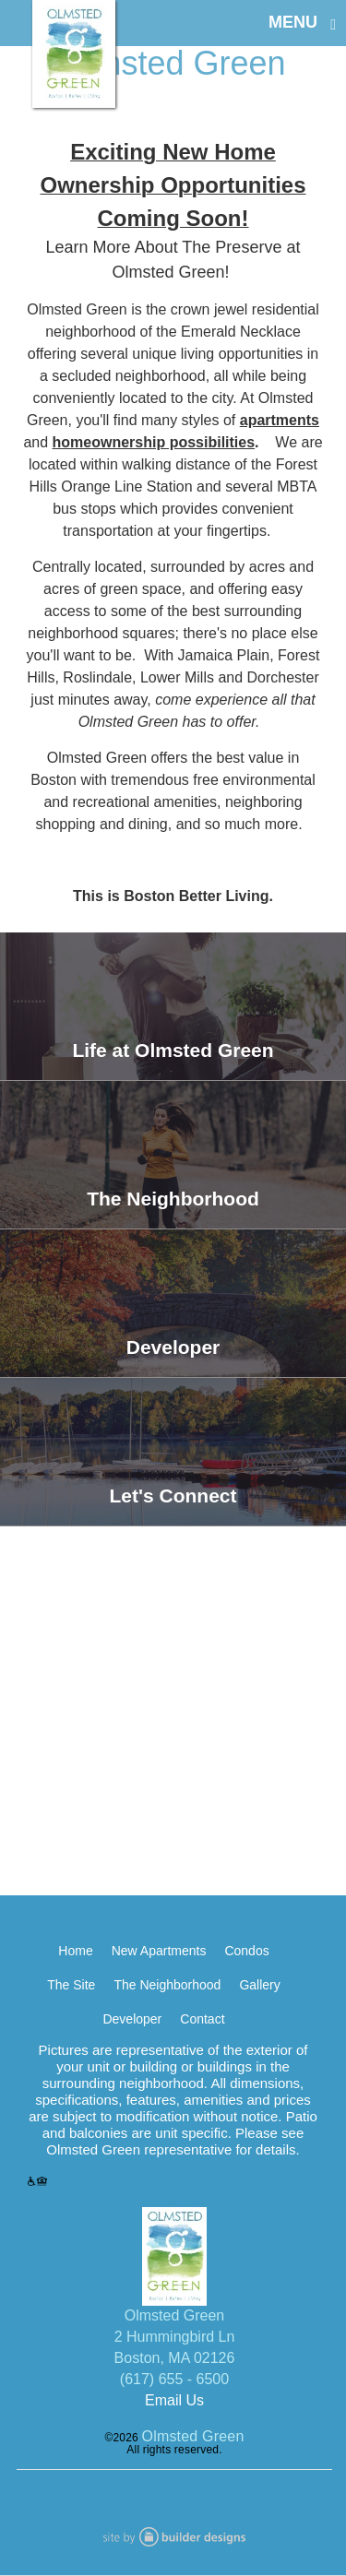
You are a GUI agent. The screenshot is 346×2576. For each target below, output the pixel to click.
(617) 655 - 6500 (174, 2379)
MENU (292, 22)
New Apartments (159, 1950)
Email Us (174, 2400)
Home (75, 1950)
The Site (71, 1984)
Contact (202, 2019)
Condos (246, 1950)
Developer (131, 2019)
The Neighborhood (167, 1984)
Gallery (259, 1984)
